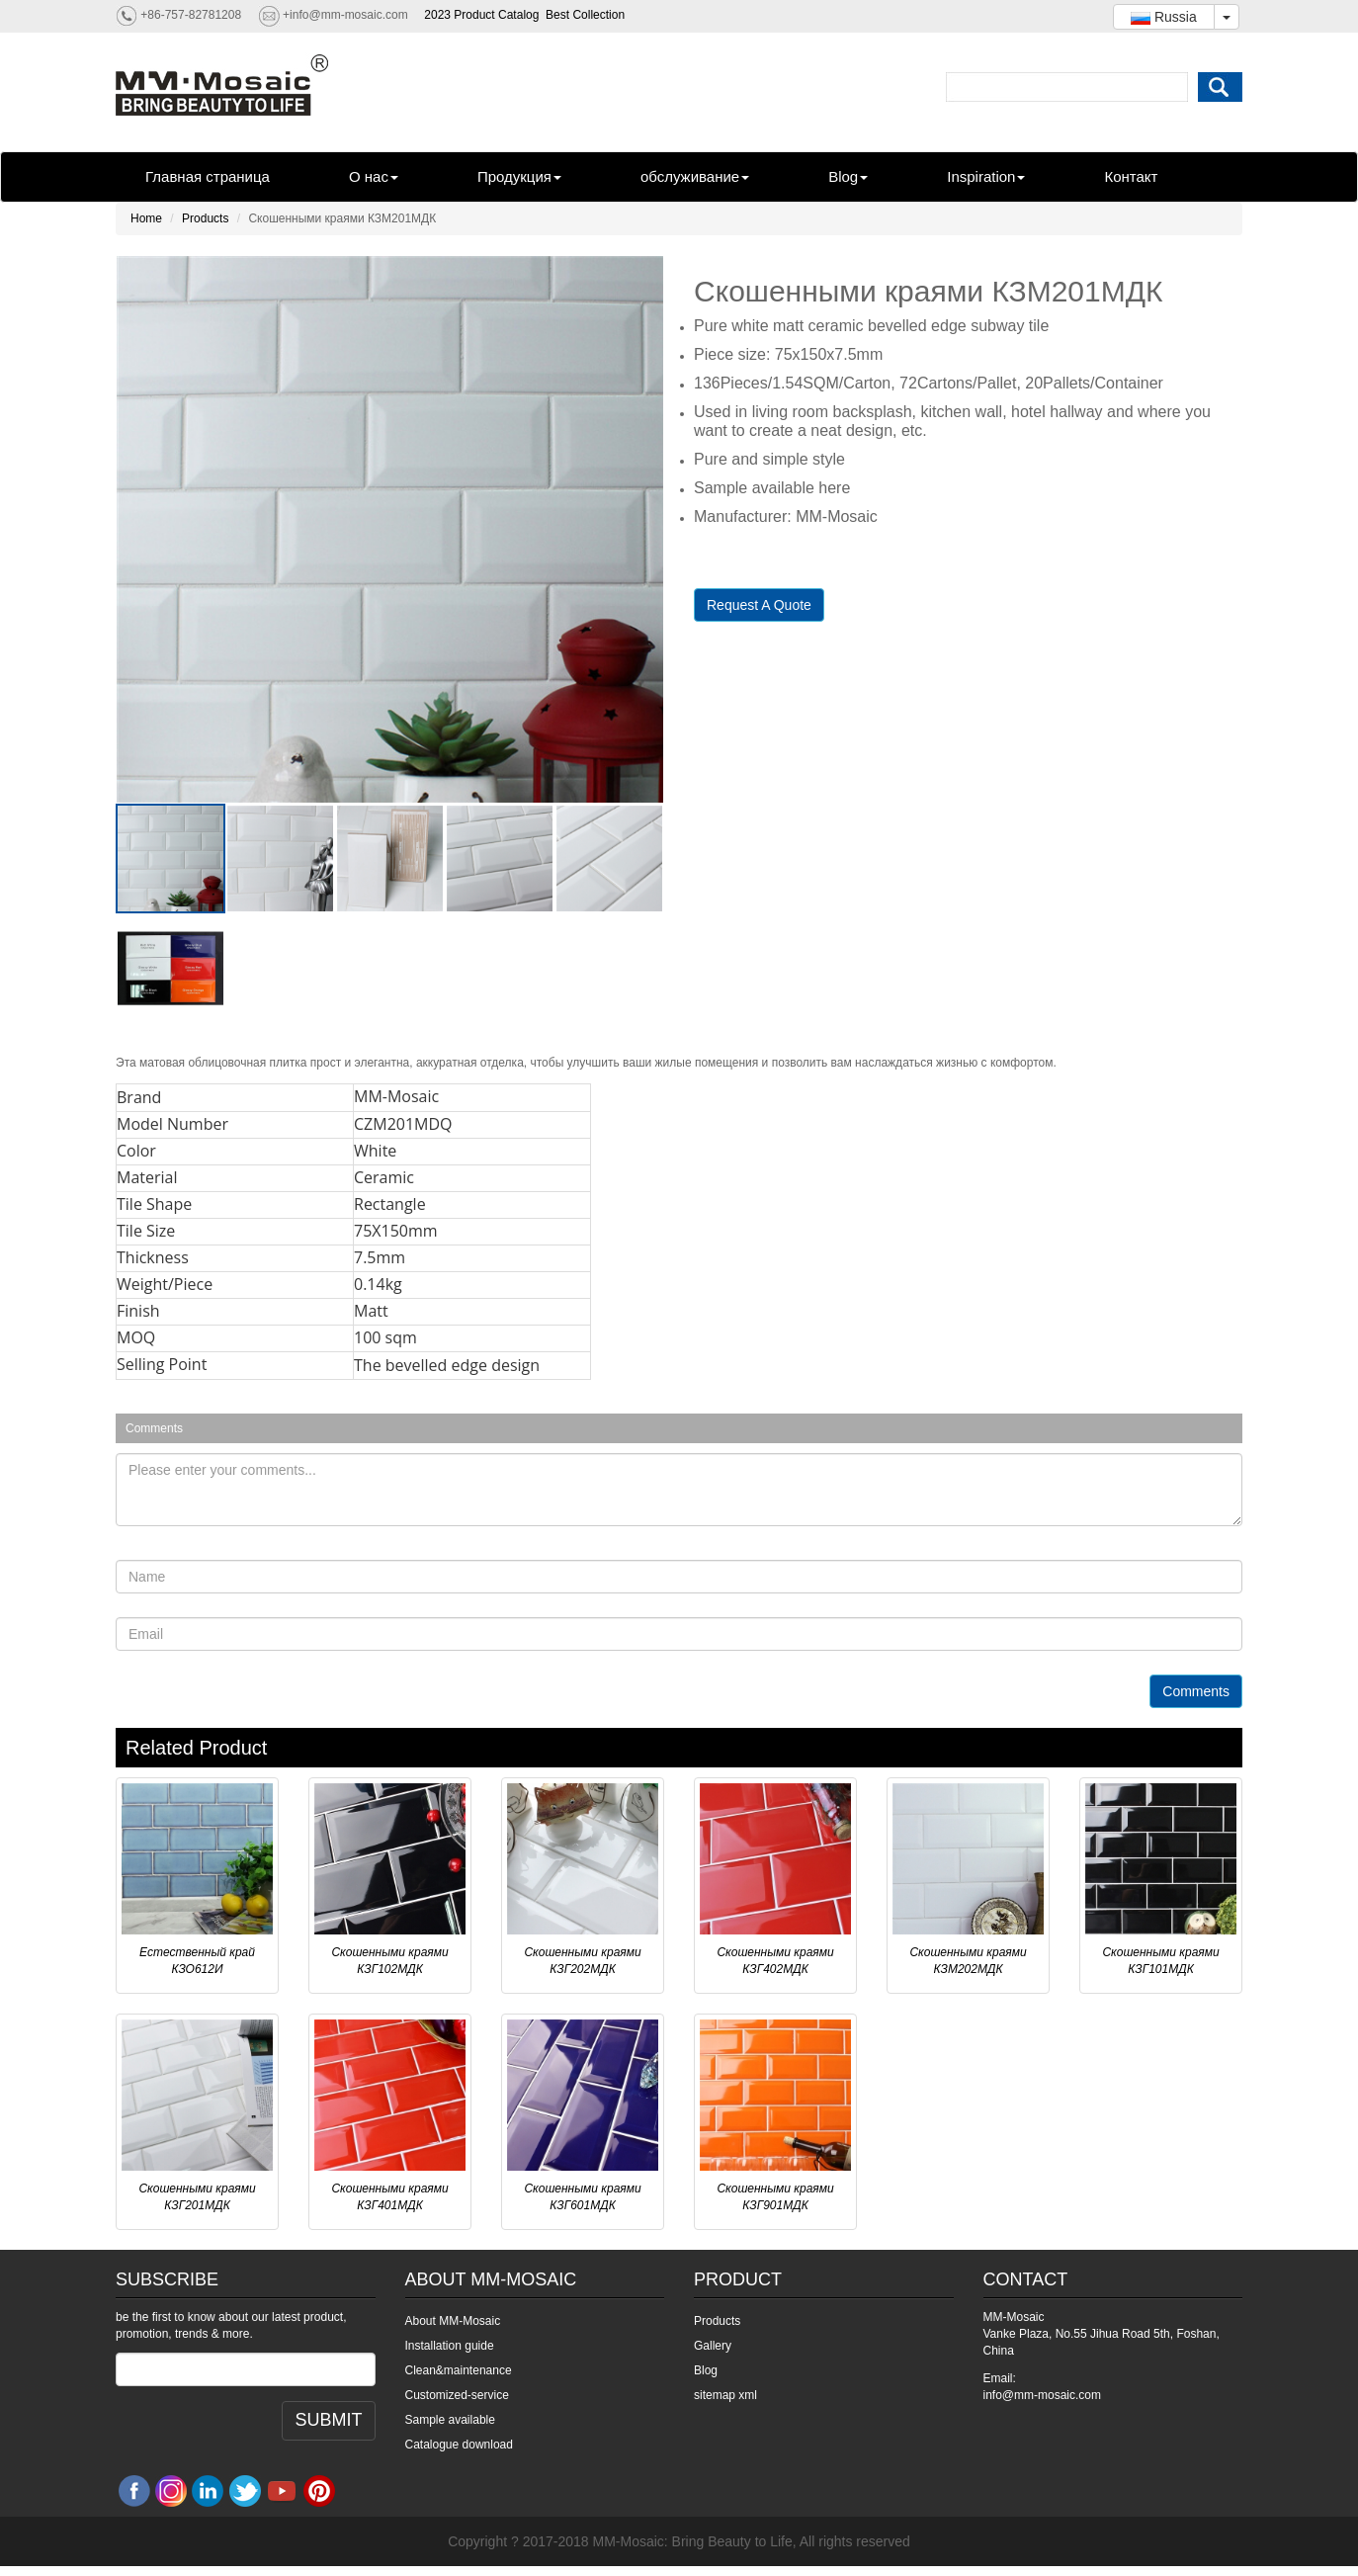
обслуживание (694, 176)
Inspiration (986, 176)
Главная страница (207, 176)
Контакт (1130, 176)
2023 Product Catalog (481, 15)
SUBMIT (328, 2420)
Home (146, 218)
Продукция (519, 176)
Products (205, 218)
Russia (1164, 17)
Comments (1196, 1691)
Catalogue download (459, 2444)
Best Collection (585, 15)
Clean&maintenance (458, 2370)
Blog (848, 176)
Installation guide (449, 2346)
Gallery (712, 2346)
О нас (373, 176)
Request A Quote (759, 605)
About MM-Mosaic (453, 2321)
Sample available (450, 2420)
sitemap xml (725, 2395)
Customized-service (457, 2395)
